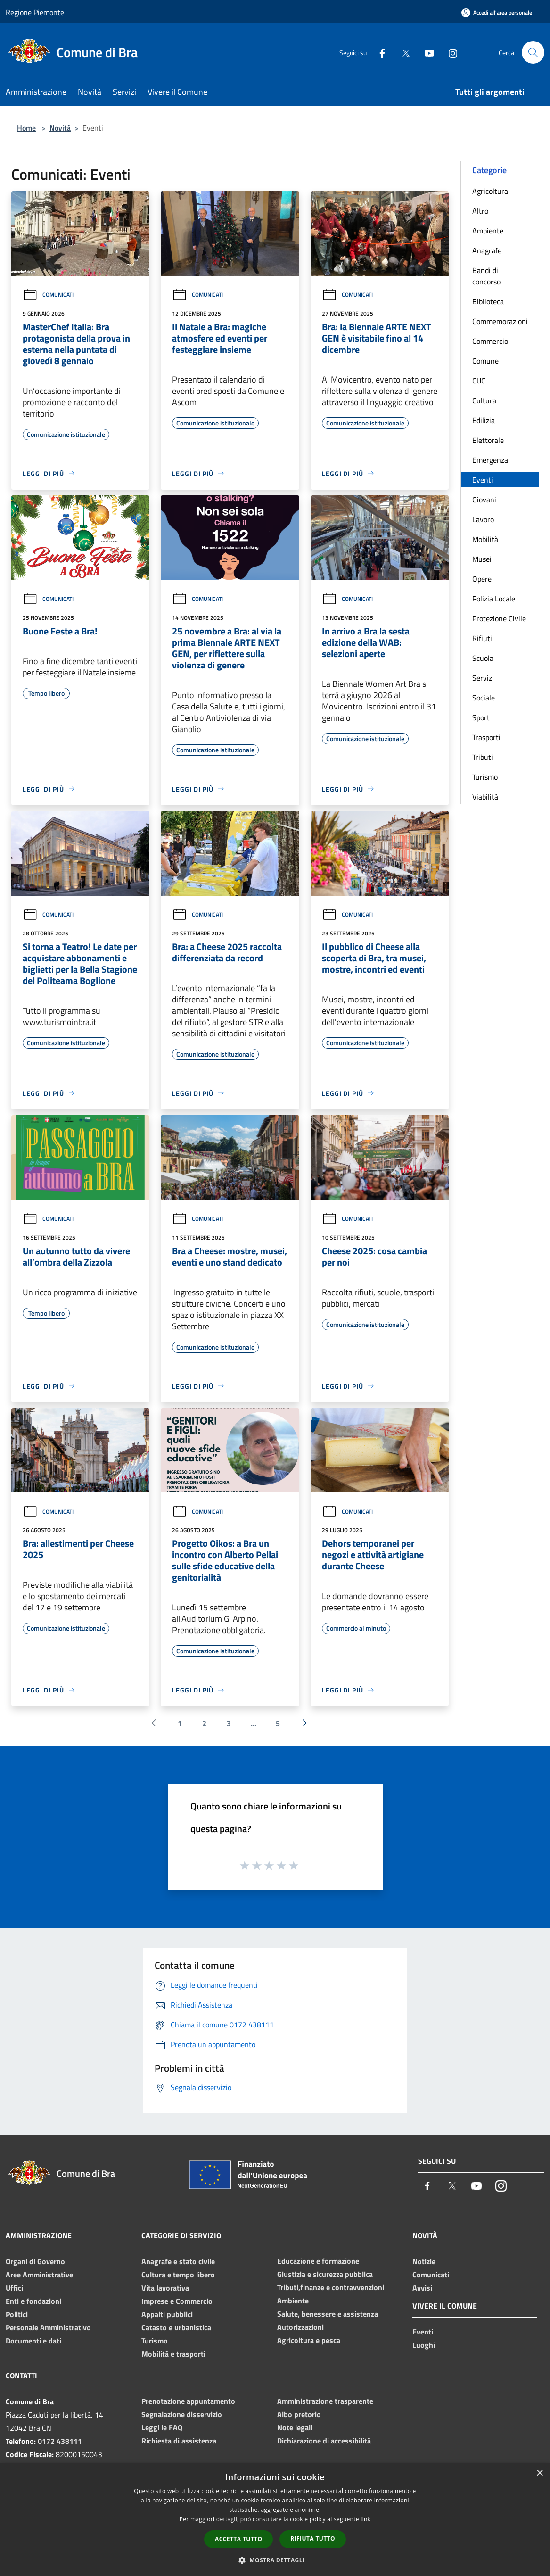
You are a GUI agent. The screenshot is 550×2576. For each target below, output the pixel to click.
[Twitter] (402, 52)
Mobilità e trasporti (173, 2353)
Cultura (484, 400)
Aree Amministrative (39, 2274)
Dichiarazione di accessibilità (324, 2440)
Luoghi (423, 2345)
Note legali (294, 2427)
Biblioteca (488, 301)
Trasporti (486, 737)
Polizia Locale (493, 598)
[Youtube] (425, 52)
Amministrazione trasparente (325, 2401)
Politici (17, 2314)
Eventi (482, 479)
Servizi (483, 678)
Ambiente (487, 230)
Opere (482, 578)
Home (26, 127)
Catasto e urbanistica (176, 2327)
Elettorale (488, 440)
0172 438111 (60, 2441)
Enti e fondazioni (33, 2301)
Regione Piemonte (35, 12)
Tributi (482, 757)
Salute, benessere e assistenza (327, 2313)
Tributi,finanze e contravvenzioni (330, 2287)
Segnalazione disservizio (181, 2414)
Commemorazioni (500, 321)
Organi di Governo (35, 2261)
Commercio (490, 341)
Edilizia (483, 420)
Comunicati (48, 294)
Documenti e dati (33, 2340)
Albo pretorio (299, 2414)
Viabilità (485, 796)
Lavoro (483, 519)
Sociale (483, 697)
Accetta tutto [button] (238, 2539)
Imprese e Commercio (177, 2301)
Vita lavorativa (165, 2287)
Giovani (484, 499)
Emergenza (490, 460)
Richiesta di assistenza (178, 2440)
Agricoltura (490, 191)
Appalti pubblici (167, 2314)
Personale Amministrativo (48, 2327)
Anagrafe (486, 250)
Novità (60, 127)
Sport (481, 717)
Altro (480, 211)
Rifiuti (482, 638)
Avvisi (422, 2287)
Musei (482, 559)
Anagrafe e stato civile (178, 2261)
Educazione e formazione (318, 2261)
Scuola (482, 658)
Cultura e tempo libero (178, 2274)
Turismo (485, 777)
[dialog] (275, 2519)
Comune (485, 361)
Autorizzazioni (300, 2327)
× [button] (539, 2473)
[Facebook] (378, 52)
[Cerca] (533, 52)
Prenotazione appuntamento (188, 2401)
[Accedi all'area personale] (496, 12)
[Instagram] (449, 52)
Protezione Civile (499, 618)
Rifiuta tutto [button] (312, 2538)
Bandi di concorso (486, 276)
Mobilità (485, 539)
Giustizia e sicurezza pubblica (325, 2274)
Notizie (423, 2261)
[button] (275, 2560)
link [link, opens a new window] (365, 2519)
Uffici (14, 2287)
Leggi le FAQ (161, 2427)
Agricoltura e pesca (308, 2340)
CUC (478, 380)
